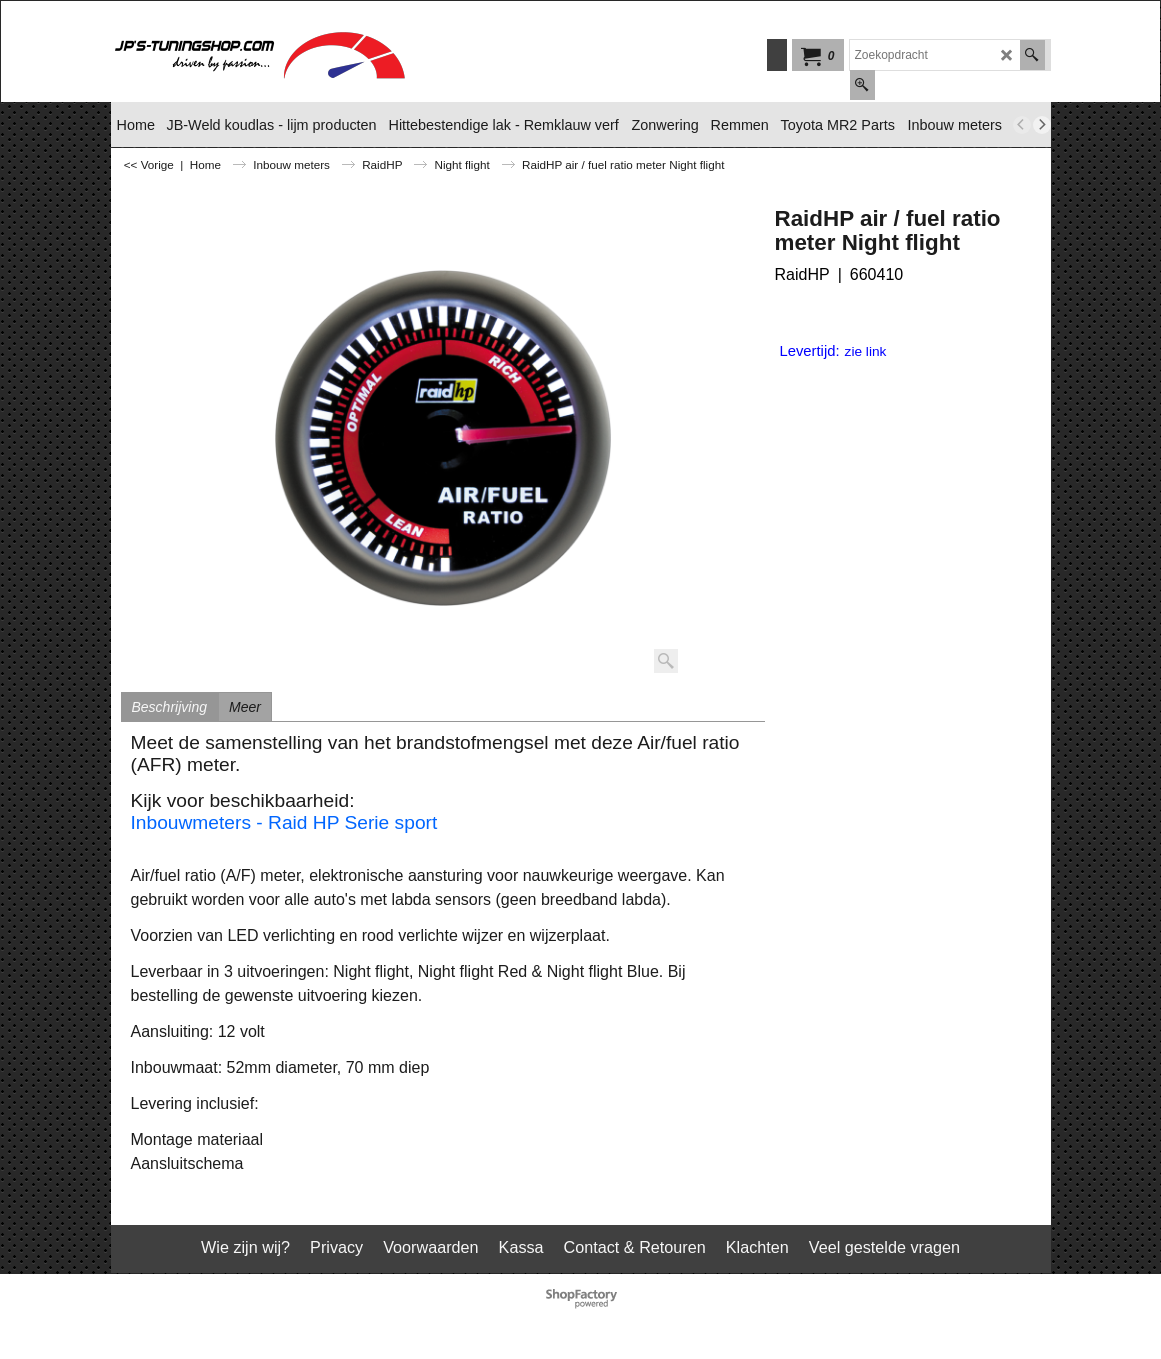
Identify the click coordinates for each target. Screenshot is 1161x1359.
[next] (1042, 125)
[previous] (1022, 125)
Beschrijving (169, 707)
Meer (245, 707)
